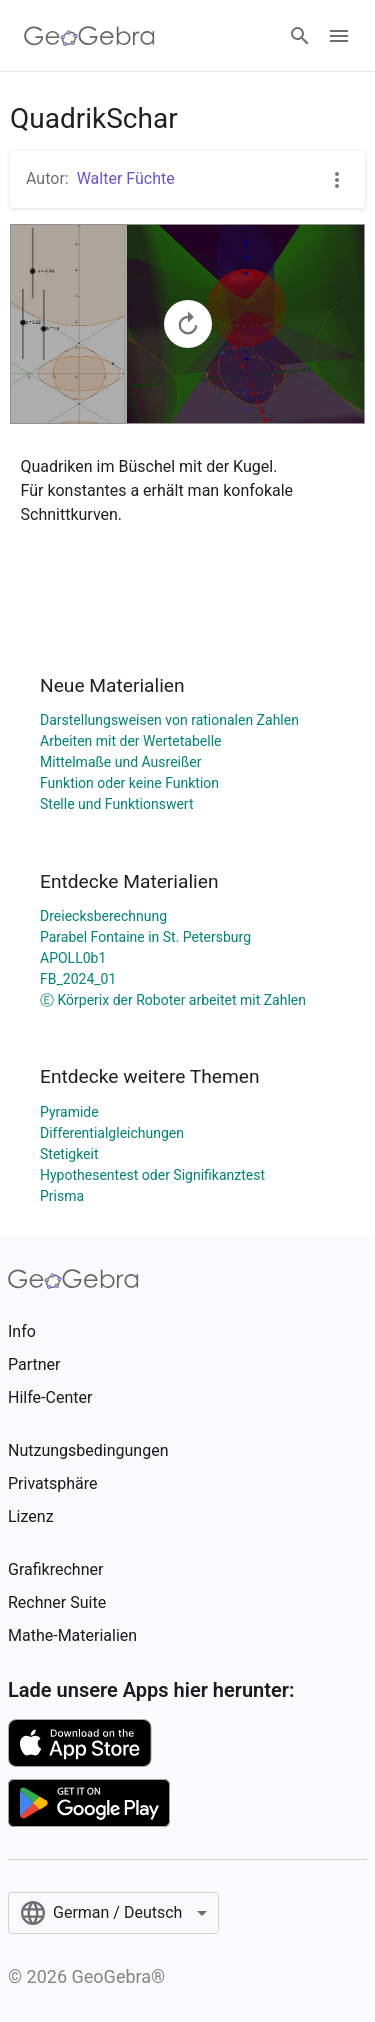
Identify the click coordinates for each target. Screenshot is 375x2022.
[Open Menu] (339, 36)
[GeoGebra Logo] (89, 36)
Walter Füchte (126, 178)
